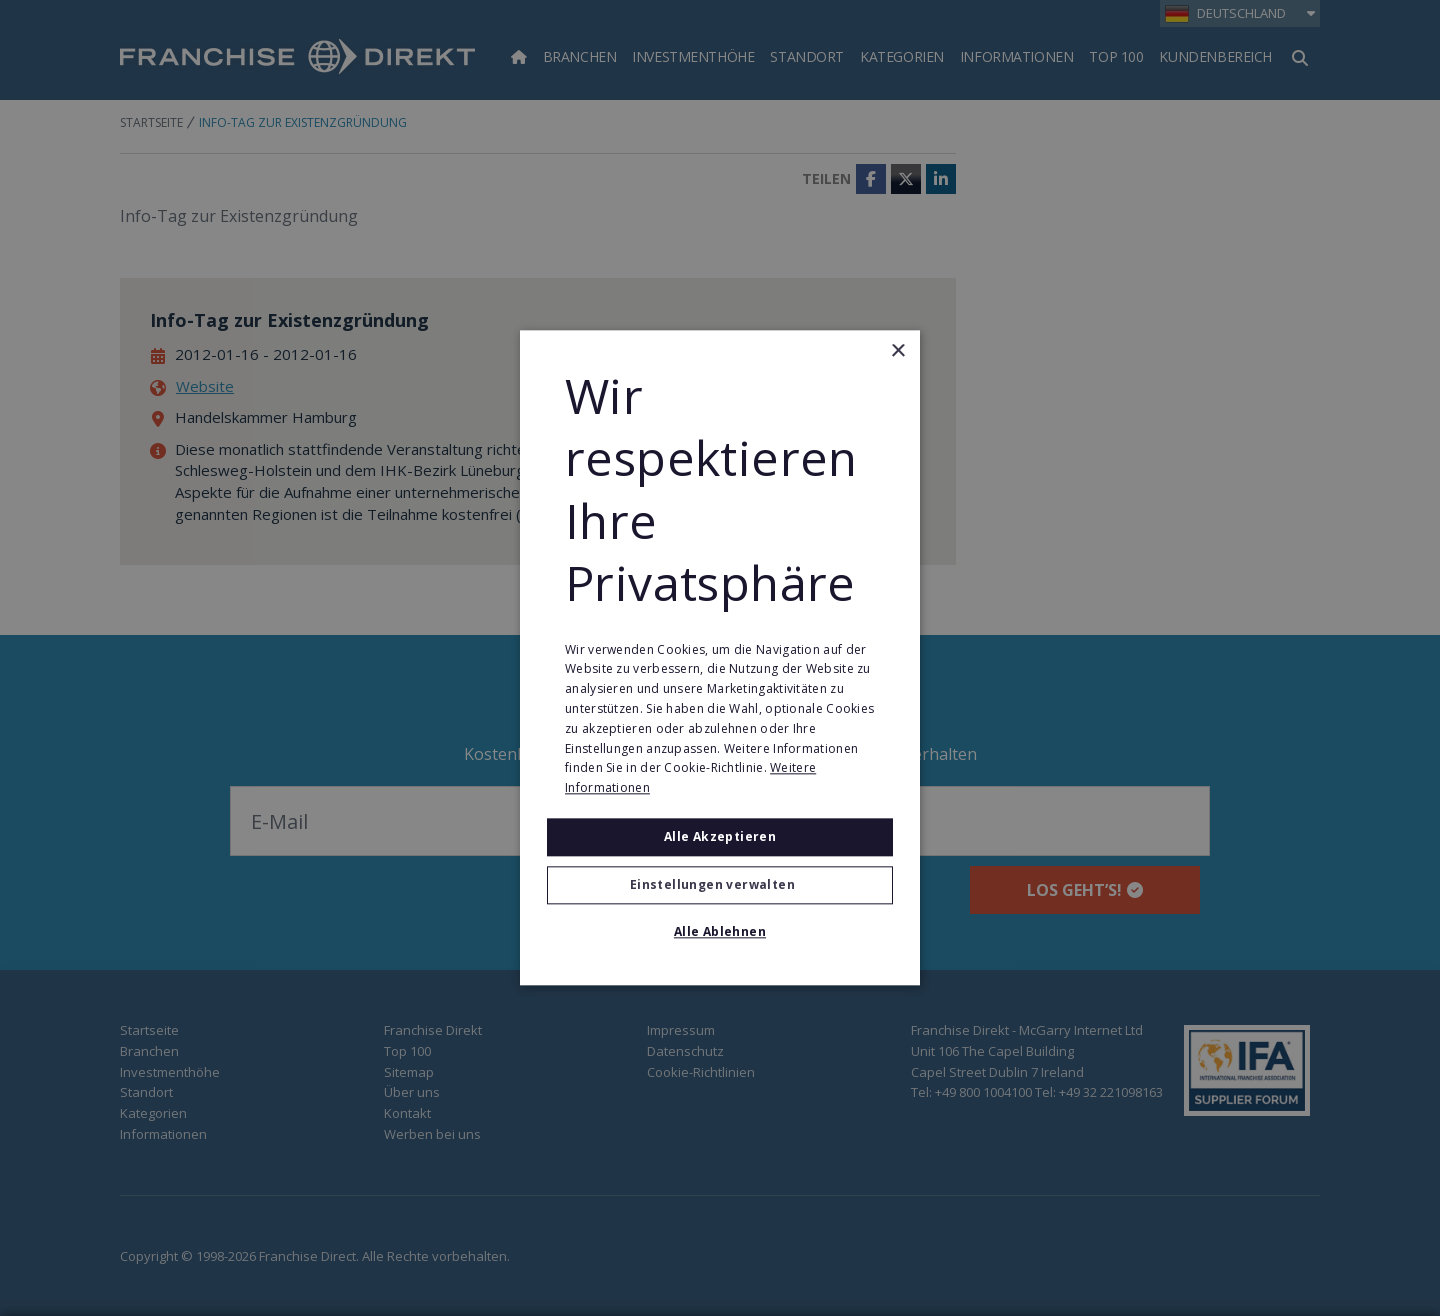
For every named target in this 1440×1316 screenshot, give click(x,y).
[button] (720, 886)
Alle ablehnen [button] (720, 932)
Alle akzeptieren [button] (720, 836)
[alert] (720, 658)
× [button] (897, 351)
